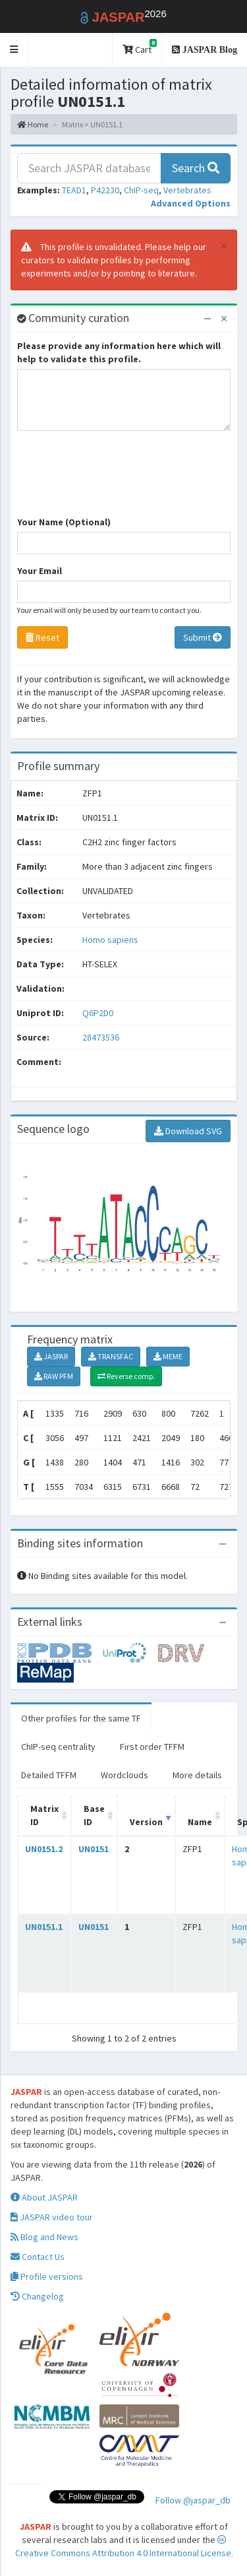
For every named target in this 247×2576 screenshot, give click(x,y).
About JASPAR (44, 2197)
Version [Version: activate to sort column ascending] (146, 1822)
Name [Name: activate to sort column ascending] (200, 1822)
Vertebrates (187, 190)
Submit (202, 637)
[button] (14, 50)
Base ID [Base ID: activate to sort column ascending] (94, 1815)
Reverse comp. (126, 1376)
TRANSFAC (110, 1356)
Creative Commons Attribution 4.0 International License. (124, 2547)
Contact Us (38, 2257)
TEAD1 (74, 190)
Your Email (39, 571)
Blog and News (44, 2237)
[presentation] (117, 479)
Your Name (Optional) (64, 522)
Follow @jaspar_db (193, 2500)
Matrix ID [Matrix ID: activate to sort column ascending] (44, 1815)
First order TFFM (152, 1747)
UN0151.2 (44, 1849)
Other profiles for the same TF (81, 1718)
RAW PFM (53, 1376)
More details (197, 1775)
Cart (140, 47)
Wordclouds (124, 1775)
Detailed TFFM (48, 1775)
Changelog (37, 2296)
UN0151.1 (44, 1927)
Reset (42, 637)
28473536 (100, 1037)
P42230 (105, 190)
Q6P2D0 (98, 1013)
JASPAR (51, 1356)
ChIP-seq (141, 190)
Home (32, 124)
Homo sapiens (110, 940)
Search (195, 168)
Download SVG (188, 1131)
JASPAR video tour (52, 2217)
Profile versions (47, 2276)
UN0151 (93, 1849)
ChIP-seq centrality (58, 1747)
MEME (167, 1356)
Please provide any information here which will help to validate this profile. (119, 352)
